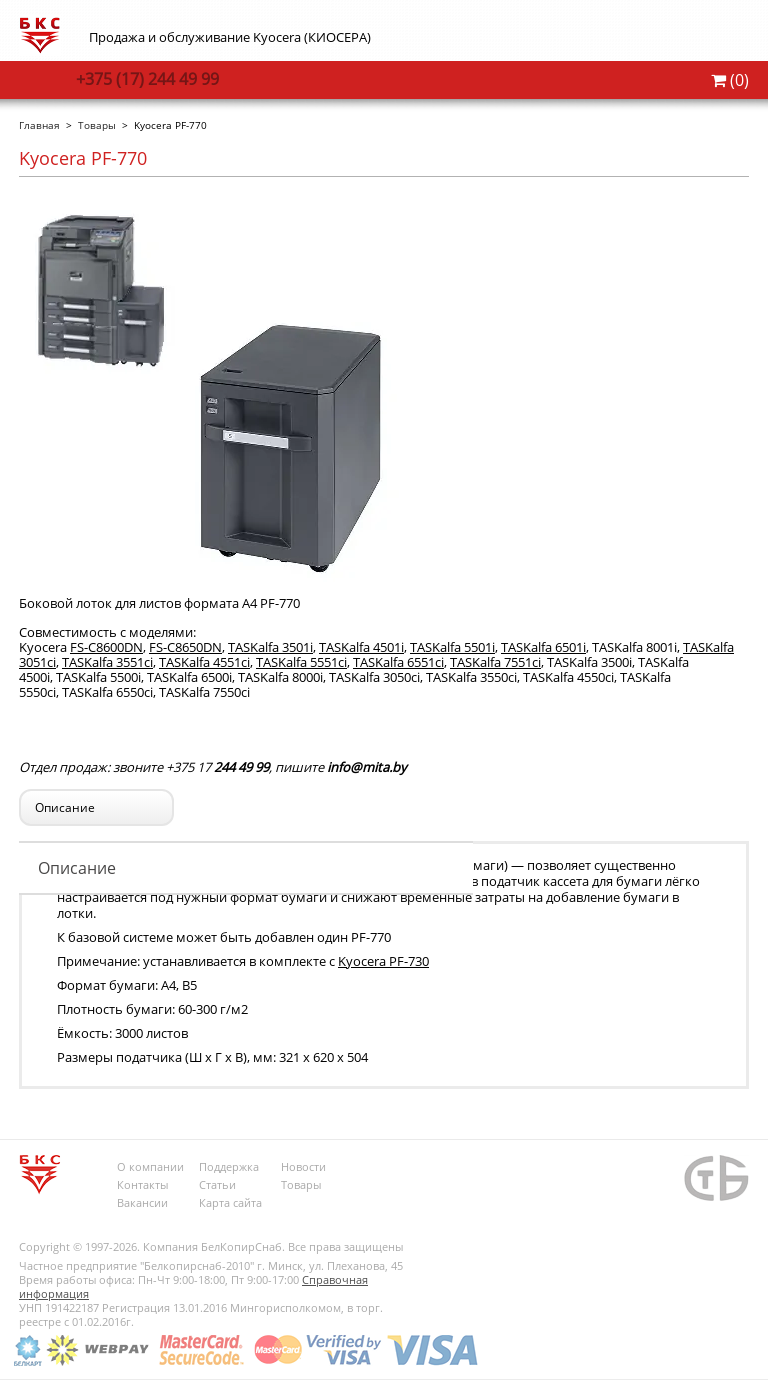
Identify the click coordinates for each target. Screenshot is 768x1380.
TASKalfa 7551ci (495, 662)
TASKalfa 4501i (361, 647)
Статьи (217, 1184)
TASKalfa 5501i (452, 647)
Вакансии (142, 1202)
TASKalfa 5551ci (301, 662)
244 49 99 (147, 79)
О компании (150, 1166)
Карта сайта (230, 1202)
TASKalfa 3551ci (107, 662)
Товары (97, 125)
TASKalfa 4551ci (204, 662)
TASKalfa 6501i (543, 647)
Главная (39, 125)
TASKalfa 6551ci (398, 662)
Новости (303, 1166)
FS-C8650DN (185, 647)
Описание (77, 868)
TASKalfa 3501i (270, 647)
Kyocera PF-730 (383, 961)
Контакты (142, 1184)
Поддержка (229, 1166)
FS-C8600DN (106, 647)
